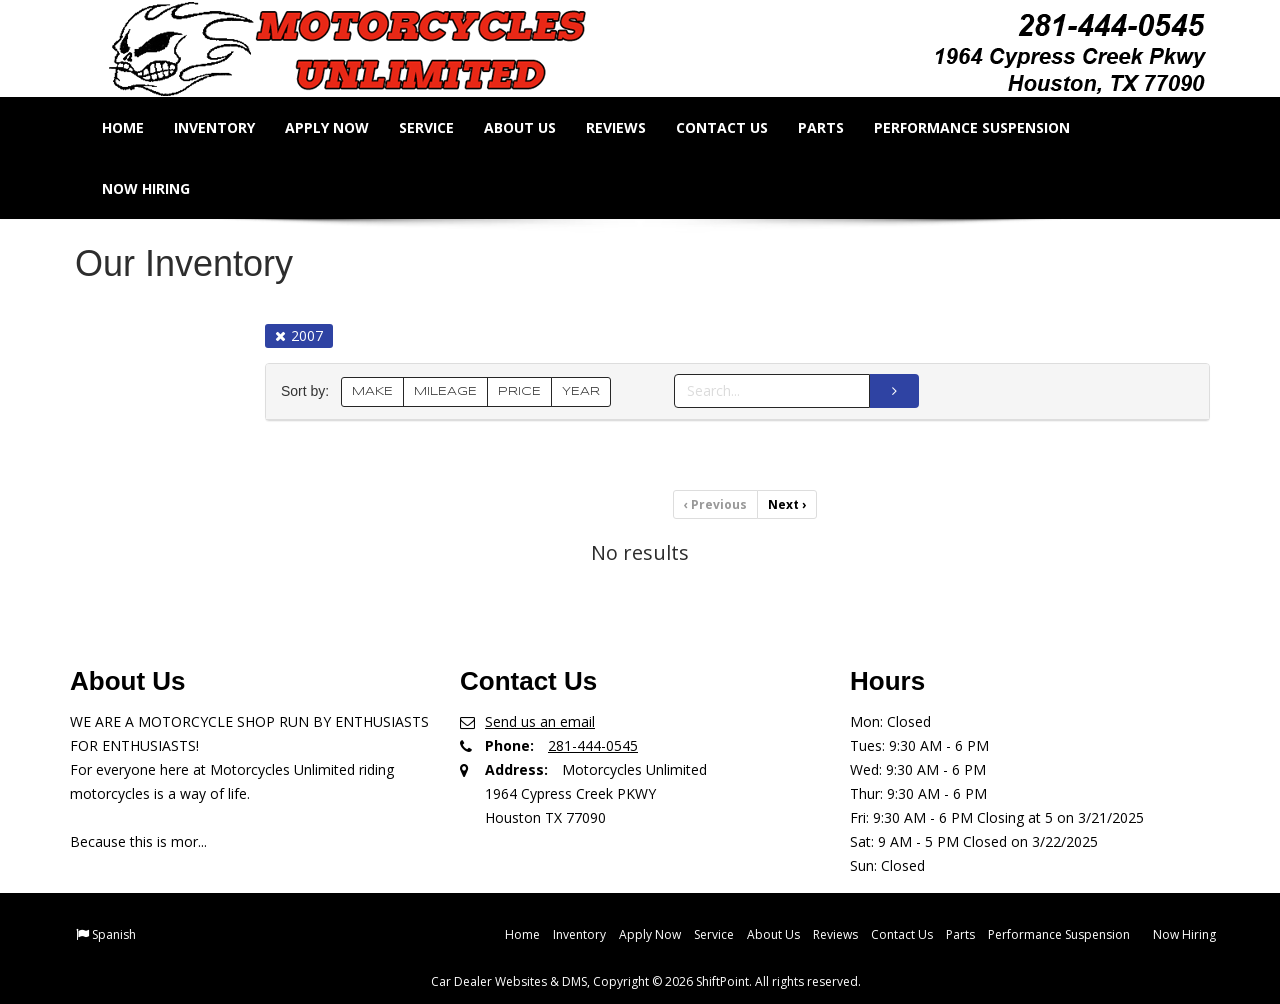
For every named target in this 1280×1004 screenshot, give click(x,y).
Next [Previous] (787, 504)
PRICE (519, 391)
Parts (834, 127)
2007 (299, 335)
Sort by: (309, 391)
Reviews (629, 127)
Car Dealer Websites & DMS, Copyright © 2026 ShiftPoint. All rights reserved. (646, 981)
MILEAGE (445, 391)
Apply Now (340, 127)
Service (439, 127)
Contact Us (735, 127)
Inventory (227, 127)
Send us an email (540, 721)
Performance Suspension (985, 127)
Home (136, 127)
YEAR (581, 391)
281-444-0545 (593, 745)
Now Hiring (159, 188)
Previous (715, 504)
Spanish (114, 934)
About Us (533, 127)
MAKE (372, 391)
